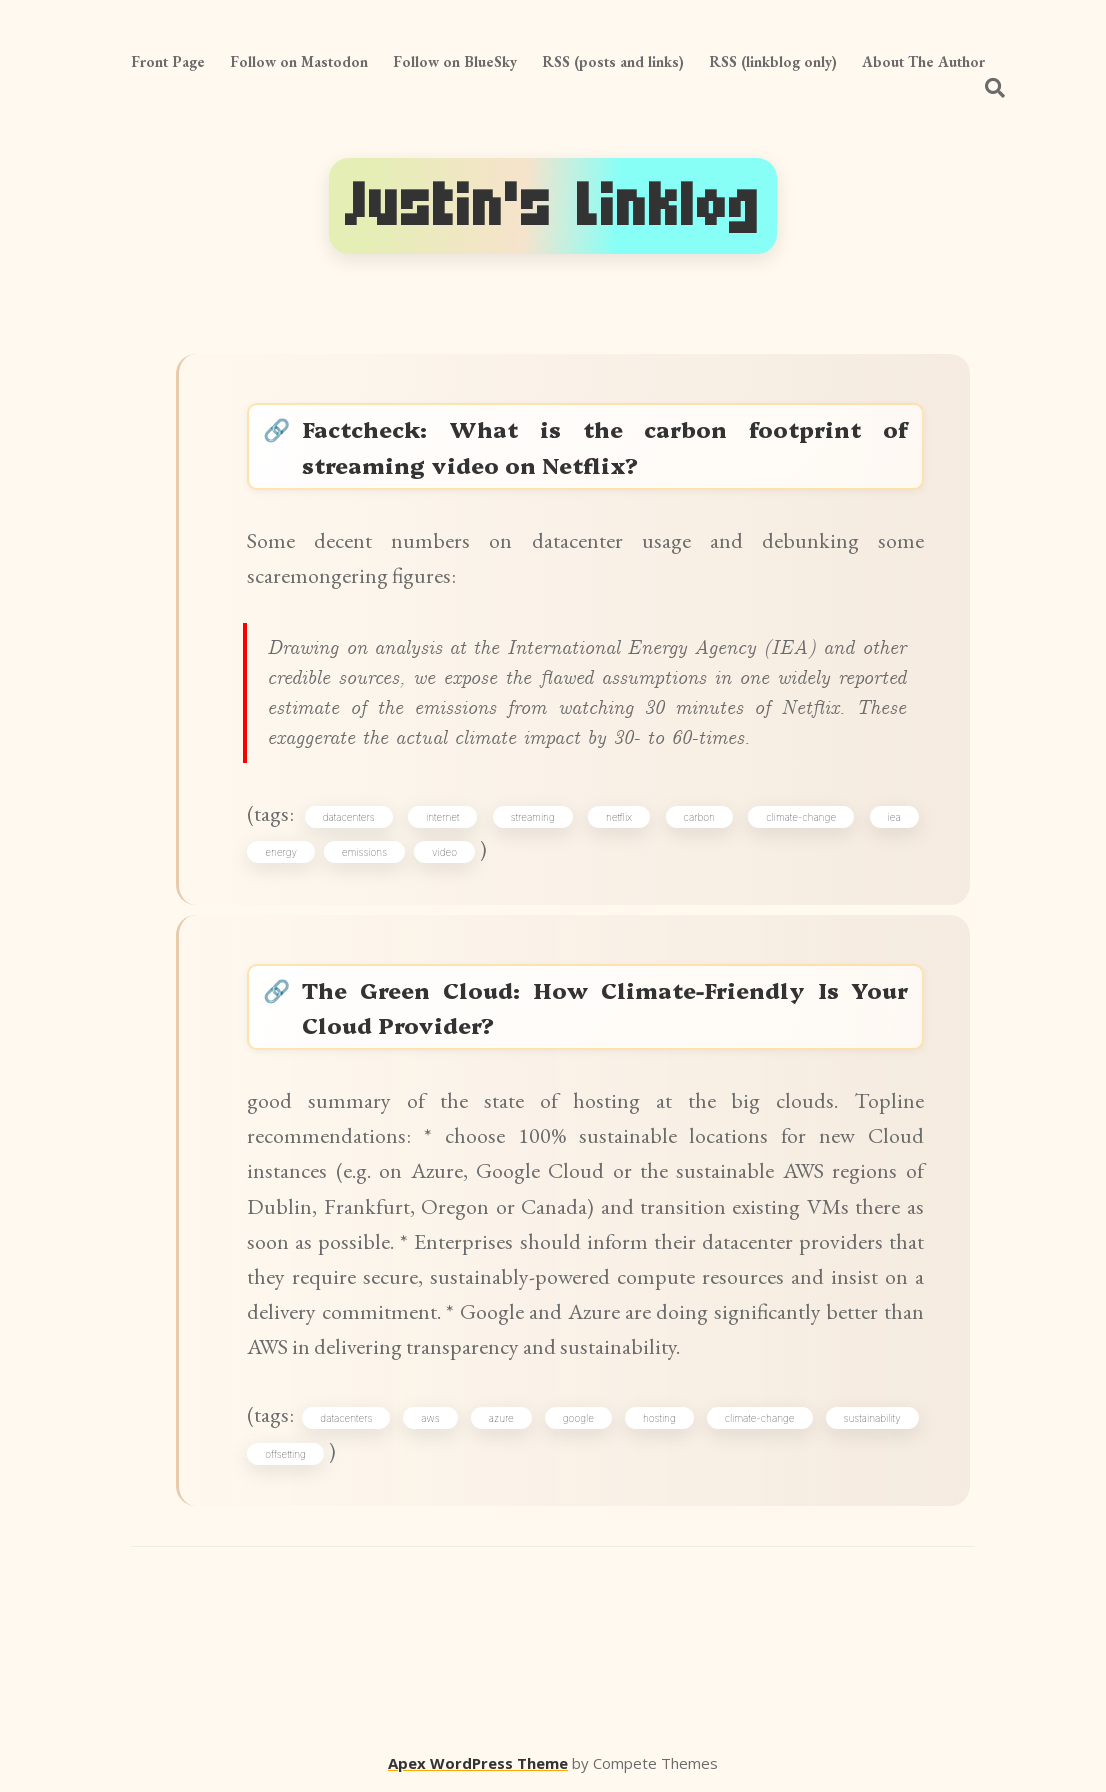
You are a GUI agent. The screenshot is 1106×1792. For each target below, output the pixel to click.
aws (430, 1418)
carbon (699, 817)
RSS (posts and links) (613, 61)
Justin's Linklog (553, 206)
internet (442, 817)
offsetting (285, 1454)
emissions (364, 852)
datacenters (349, 817)
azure (501, 1418)
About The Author (923, 61)
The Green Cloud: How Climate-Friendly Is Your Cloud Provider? (604, 1007)
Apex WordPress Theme (478, 1763)
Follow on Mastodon (299, 61)
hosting (659, 1418)
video (444, 852)
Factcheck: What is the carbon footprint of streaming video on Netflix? (604, 446)
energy (281, 852)
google (578, 1418)
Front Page (168, 61)
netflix (619, 817)
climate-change (801, 817)
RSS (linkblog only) (773, 61)
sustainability (872, 1418)
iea (894, 817)
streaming (533, 817)
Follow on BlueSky (455, 61)
